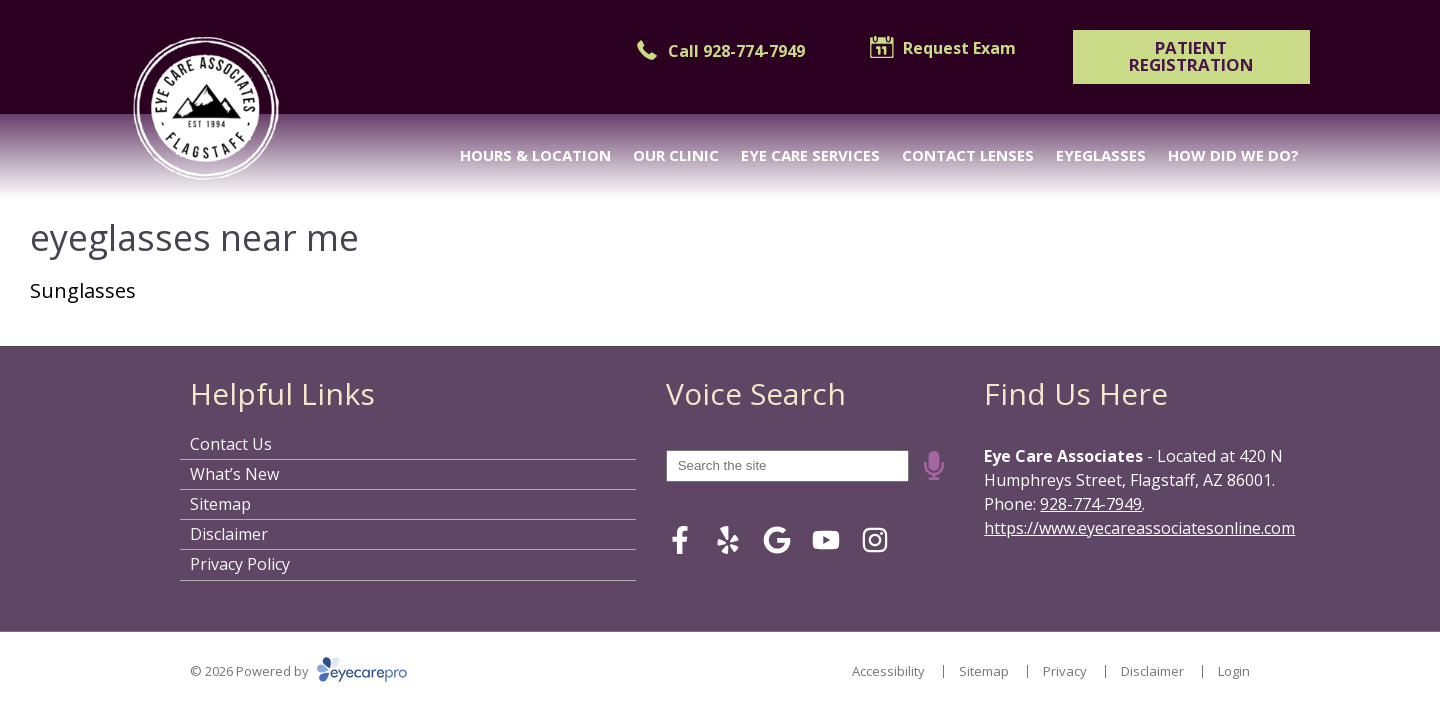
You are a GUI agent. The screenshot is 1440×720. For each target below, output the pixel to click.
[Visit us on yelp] (728, 540)
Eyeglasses (1101, 155)
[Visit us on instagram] (875, 540)
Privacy (1065, 671)
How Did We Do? (1233, 155)
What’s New (234, 474)
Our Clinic (676, 155)
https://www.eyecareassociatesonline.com (1139, 528)
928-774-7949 (1091, 504)
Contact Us (231, 444)
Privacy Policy (240, 564)
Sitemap (220, 504)
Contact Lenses (968, 155)
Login (1234, 671)
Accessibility (888, 671)
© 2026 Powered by (298, 671)
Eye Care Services (810, 155)
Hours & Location (535, 155)
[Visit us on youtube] (826, 540)
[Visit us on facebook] (680, 540)
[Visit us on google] (777, 540)
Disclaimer (229, 534)
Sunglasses (83, 290)
